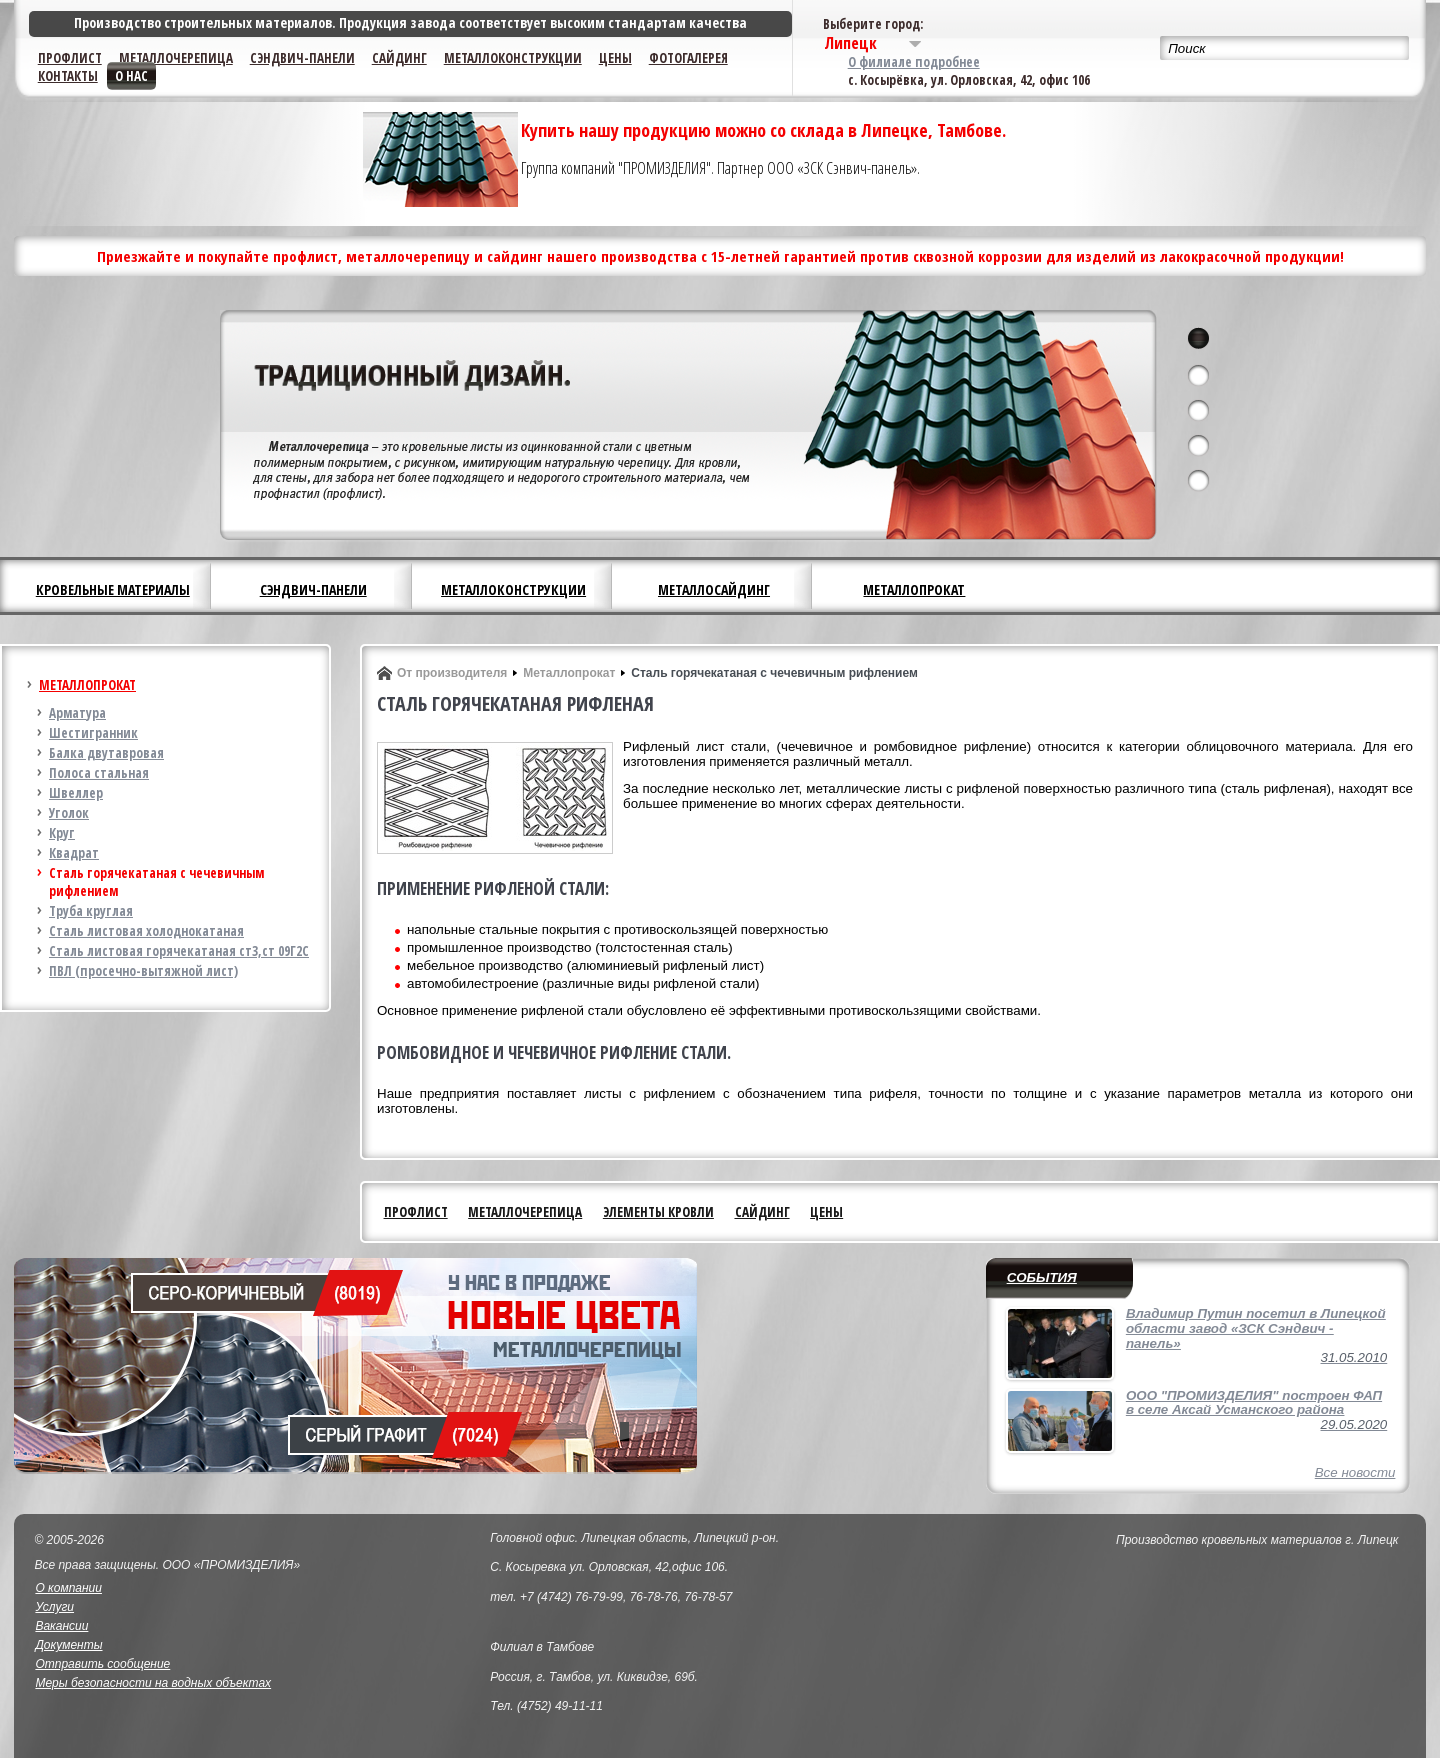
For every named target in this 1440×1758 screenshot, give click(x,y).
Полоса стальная (99, 773)
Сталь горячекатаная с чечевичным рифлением (156, 882)
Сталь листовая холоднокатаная (146, 931)
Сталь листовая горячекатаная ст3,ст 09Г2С (179, 951)
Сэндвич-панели (302, 58)
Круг (62, 833)
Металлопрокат (914, 589)
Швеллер (76, 793)
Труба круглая (91, 911)
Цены (615, 58)
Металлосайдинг (714, 589)
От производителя (452, 673)
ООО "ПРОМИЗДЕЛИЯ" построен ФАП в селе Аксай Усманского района (1254, 1403)
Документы (68, 1645)
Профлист (70, 58)
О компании (68, 1588)
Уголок (69, 813)
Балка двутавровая (106, 753)
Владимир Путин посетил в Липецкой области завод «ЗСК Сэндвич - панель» (1256, 1328)
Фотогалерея (688, 58)
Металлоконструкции (513, 58)
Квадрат (74, 853)
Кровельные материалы (113, 589)
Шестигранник (93, 733)
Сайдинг (399, 58)
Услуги (54, 1607)
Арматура (77, 713)
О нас (131, 76)
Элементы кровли (658, 1212)
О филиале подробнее (914, 62)
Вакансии (61, 1626)
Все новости (1355, 1472)
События (1042, 1277)
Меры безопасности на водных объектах (153, 1683)
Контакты (68, 76)
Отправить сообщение (102, 1664)
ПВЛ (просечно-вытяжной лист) (143, 971)
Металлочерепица (176, 58)
